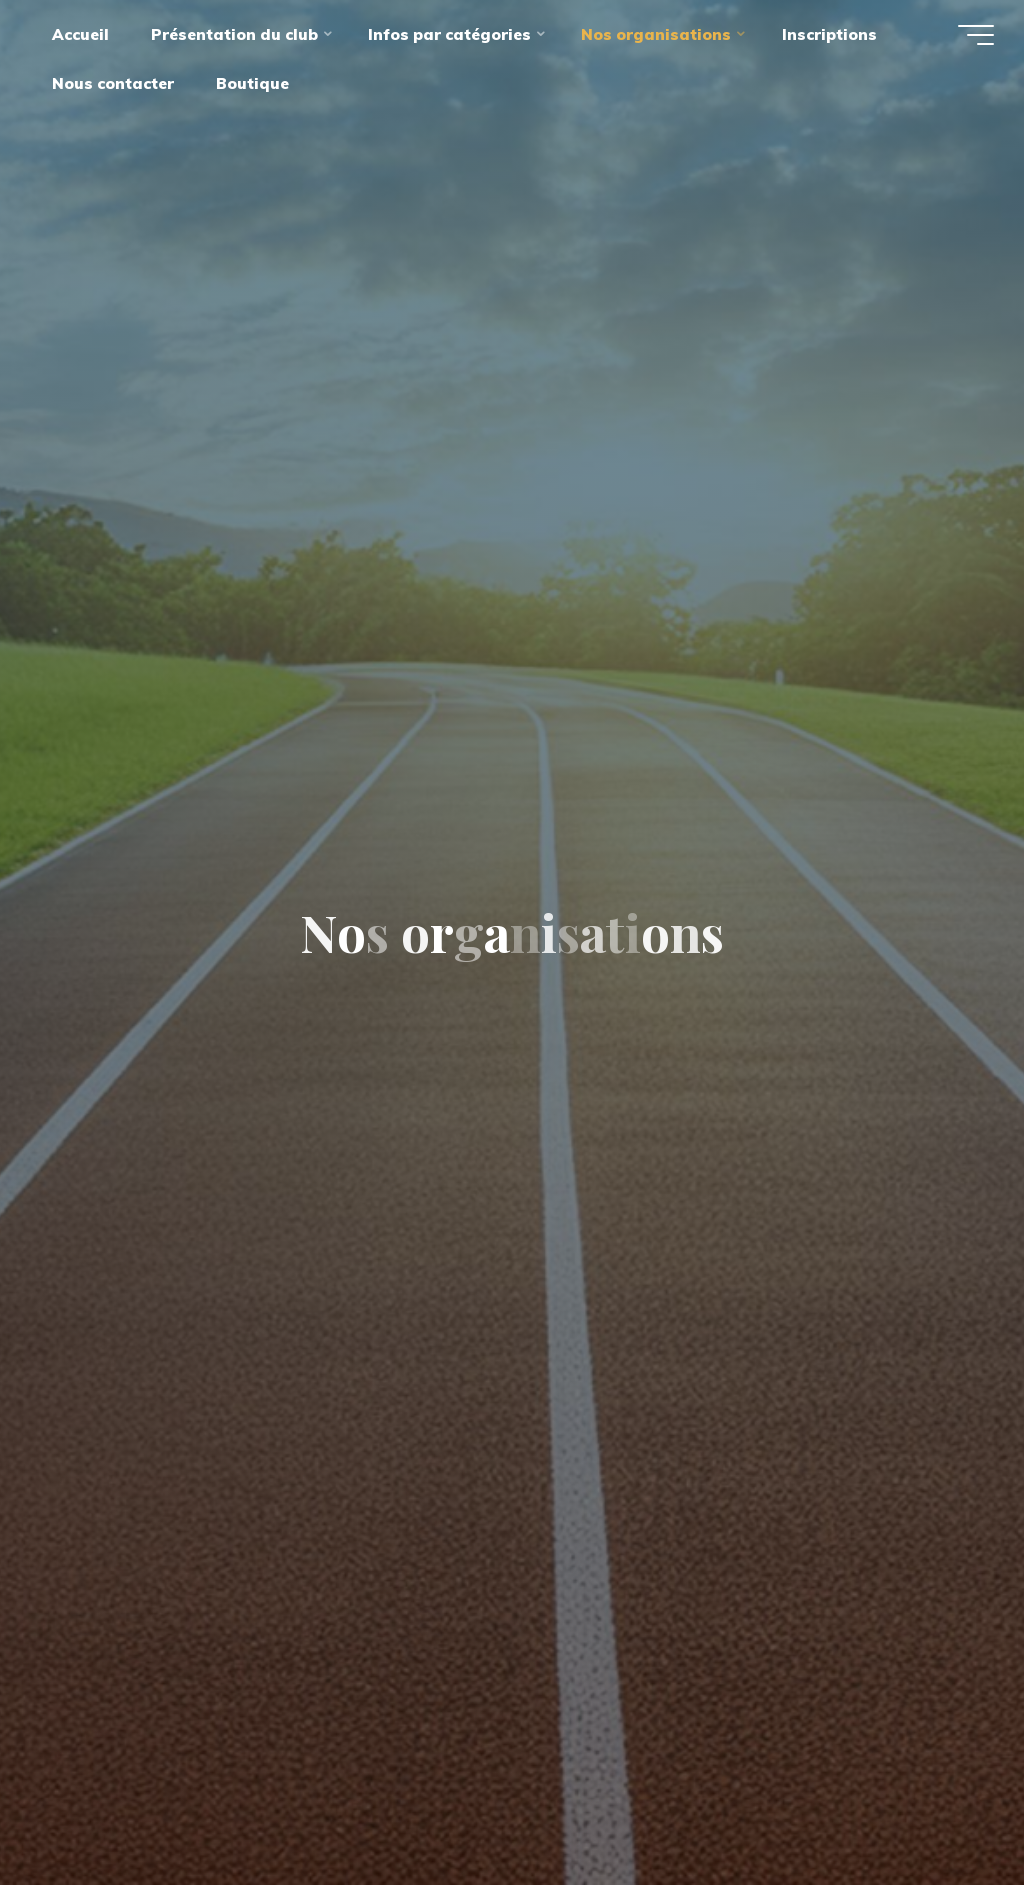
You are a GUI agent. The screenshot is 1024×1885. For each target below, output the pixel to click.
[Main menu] (976, 35)
